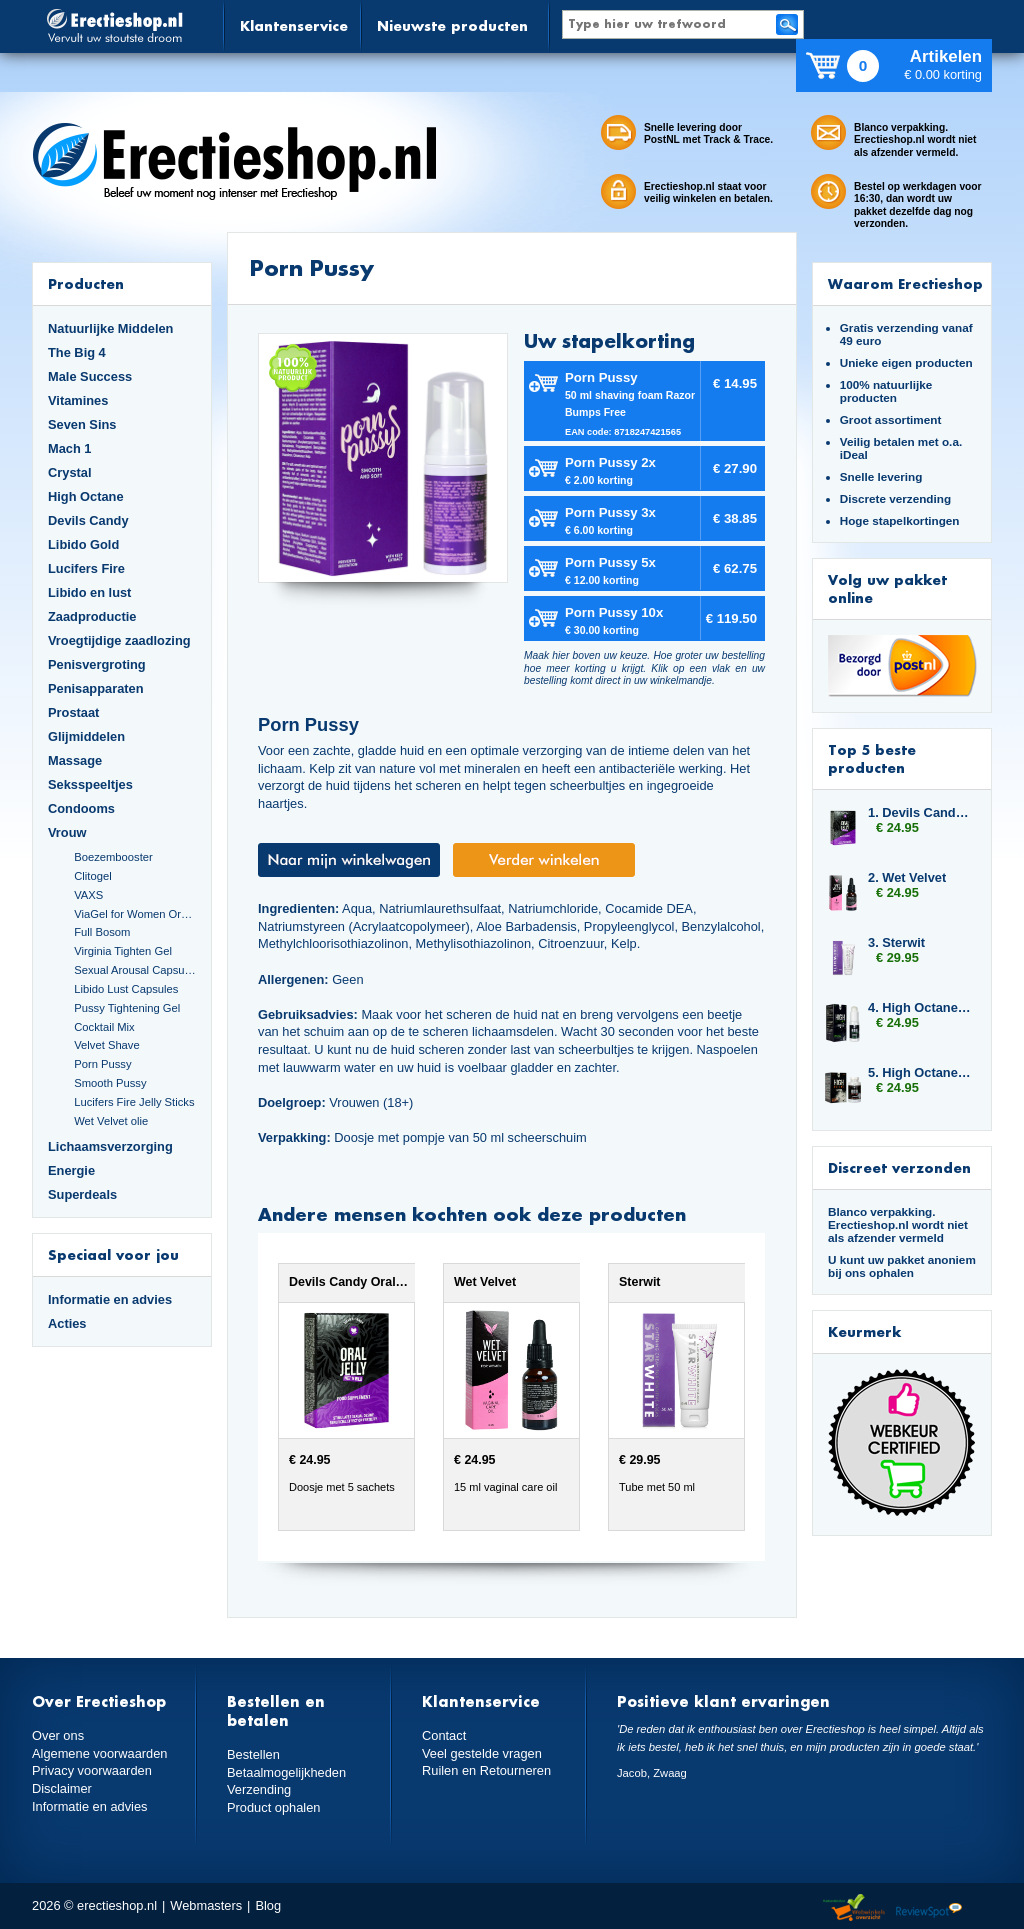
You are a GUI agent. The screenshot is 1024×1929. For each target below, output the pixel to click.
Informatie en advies (110, 1299)
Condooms (81, 808)
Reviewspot (929, 1908)
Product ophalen (273, 1807)
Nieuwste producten (452, 25)
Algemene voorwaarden (100, 1753)
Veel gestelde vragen (482, 1753)
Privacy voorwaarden (92, 1770)
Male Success (90, 376)
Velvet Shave (107, 1045)
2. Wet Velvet (907, 877)
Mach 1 (70, 448)
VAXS (88, 895)
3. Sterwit (896, 942)
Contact (444, 1735)
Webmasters (206, 1905)
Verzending (259, 1789)
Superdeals (82, 1194)
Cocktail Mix (104, 1027)
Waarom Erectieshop (905, 283)
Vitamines (78, 400)
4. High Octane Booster (920, 1007)
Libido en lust (89, 592)
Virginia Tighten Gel (123, 951)
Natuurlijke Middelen (110, 328)
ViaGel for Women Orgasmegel (135, 914)
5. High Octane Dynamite (920, 1072)
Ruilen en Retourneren (486, 1770)
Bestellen (253, 1754)
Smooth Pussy (110, 1083)
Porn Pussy (102, 1064)
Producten (86, 283)
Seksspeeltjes (90, 784)
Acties (67, 1323)
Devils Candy (88, 520)
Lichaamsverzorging (110, 1146)
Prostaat (73, 712)
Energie (71, 1170)
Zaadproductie (92, 616)
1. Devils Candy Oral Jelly (920, 812)
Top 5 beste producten (872, 758)
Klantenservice (294, 25)
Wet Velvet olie (111, 1121)
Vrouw (67, 832)
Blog (268, 1905)
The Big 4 (77, 352)
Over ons (58, 1735)
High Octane (86, 496)
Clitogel (92, 876)
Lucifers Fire (86, 568)
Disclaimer (62, 1788)
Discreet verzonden (899, 1167)
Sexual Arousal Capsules (135, 970)
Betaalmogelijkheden (286, 1772)
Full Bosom (102, 932)
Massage (75, 760)
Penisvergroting (97, 664)
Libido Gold (83, 544)
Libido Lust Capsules (126, 989)
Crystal (70, 472)
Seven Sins (82, 424)
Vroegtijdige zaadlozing (119, 640)
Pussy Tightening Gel (127, 1008)
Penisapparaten (96, 688)
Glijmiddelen (86, 736)
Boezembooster (113, 857)
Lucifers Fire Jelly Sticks (134, 1102)
